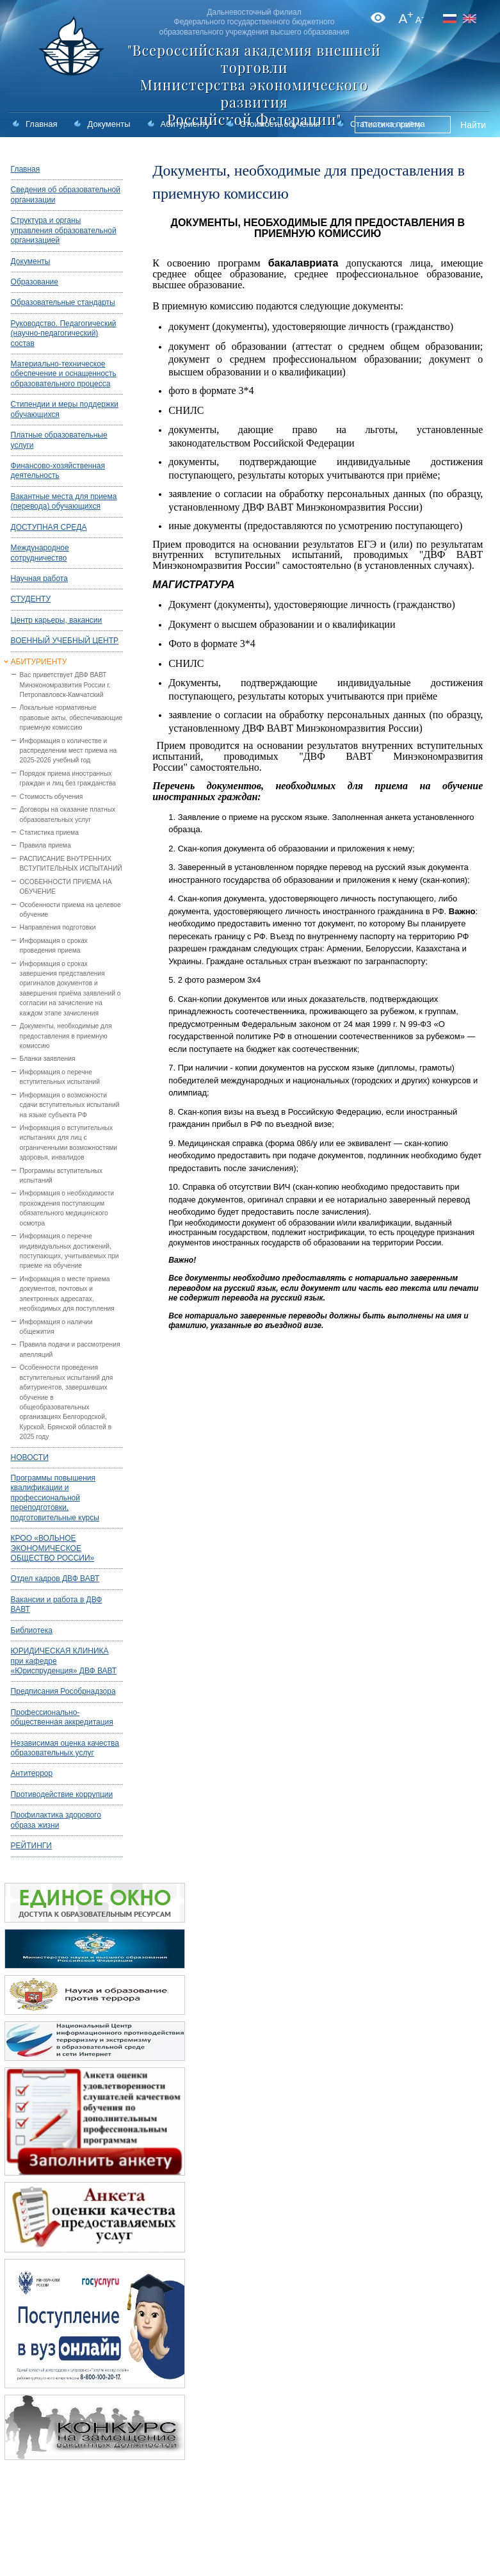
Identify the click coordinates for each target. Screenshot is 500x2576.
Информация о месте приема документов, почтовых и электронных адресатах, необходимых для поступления (67, 1294)
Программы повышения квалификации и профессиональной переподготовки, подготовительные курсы (55, 1497)
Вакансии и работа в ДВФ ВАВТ (56, 1604)
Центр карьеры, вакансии (56, 620)
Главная (41, 124)
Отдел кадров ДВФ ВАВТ (55, 1578)
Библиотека (31, 1630)
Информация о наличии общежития (56, 1326)
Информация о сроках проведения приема (54, 945)
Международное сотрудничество (40, 552)
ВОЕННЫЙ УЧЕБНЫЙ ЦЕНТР (65, 640)
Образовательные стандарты (63, 302)
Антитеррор (32, 1773)
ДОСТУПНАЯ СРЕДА (49, 527)
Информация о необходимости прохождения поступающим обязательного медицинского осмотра (67, 1208)
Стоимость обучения (280, 124)
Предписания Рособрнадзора (63, 1691)
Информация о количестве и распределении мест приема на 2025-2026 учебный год (68, 750)
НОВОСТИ (30, 1457)
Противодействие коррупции (62, 1794)
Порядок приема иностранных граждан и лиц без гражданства (68, 778)
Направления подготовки (58, 927)
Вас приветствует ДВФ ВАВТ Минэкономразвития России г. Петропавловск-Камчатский (65, 684)
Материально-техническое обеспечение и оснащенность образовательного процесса (64, 373)
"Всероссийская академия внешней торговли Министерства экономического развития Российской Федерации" (254, 84)
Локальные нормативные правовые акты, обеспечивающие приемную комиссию (71, 717)
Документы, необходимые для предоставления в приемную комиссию (66, 1035)
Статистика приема (49, 832)
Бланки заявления (48, 1058)
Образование (34, 281)
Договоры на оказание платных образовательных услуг (68, 814)
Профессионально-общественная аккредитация (62, 1717)
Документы (108, 124)
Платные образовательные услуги (59, 440)
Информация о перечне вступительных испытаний (60, 1077)
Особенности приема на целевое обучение (70, 909)
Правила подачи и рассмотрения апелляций (70, 1349)
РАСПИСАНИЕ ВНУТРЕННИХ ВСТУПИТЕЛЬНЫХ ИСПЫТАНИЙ (71, 863)
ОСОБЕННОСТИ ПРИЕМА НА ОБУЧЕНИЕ (66, 886)
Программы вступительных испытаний (61, 1175)
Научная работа (39, 578)
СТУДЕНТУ (31, 599)
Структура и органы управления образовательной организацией (64, 230)
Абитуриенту (185, 124)
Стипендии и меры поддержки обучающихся (64, 409)
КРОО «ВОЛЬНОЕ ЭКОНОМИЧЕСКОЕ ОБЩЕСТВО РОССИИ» (53, 1548)
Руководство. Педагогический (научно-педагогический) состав (64, 333)
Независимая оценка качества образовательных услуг (65, 1748)
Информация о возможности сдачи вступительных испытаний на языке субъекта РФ (70, 1105)
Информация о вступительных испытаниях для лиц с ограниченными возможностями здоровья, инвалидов (68, 1142)
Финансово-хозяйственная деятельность (58, 470)
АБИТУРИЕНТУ (39, 661)
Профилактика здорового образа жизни (56, 1819)
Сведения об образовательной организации (65, 194)
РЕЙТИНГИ (31, 1845)
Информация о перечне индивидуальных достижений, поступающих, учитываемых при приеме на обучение (69, 1251)
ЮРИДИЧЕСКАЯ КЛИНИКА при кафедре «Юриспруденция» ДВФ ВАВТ (64, 1660)
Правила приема (45, 845)
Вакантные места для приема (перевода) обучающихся (64, 501)
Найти (473, 125)
